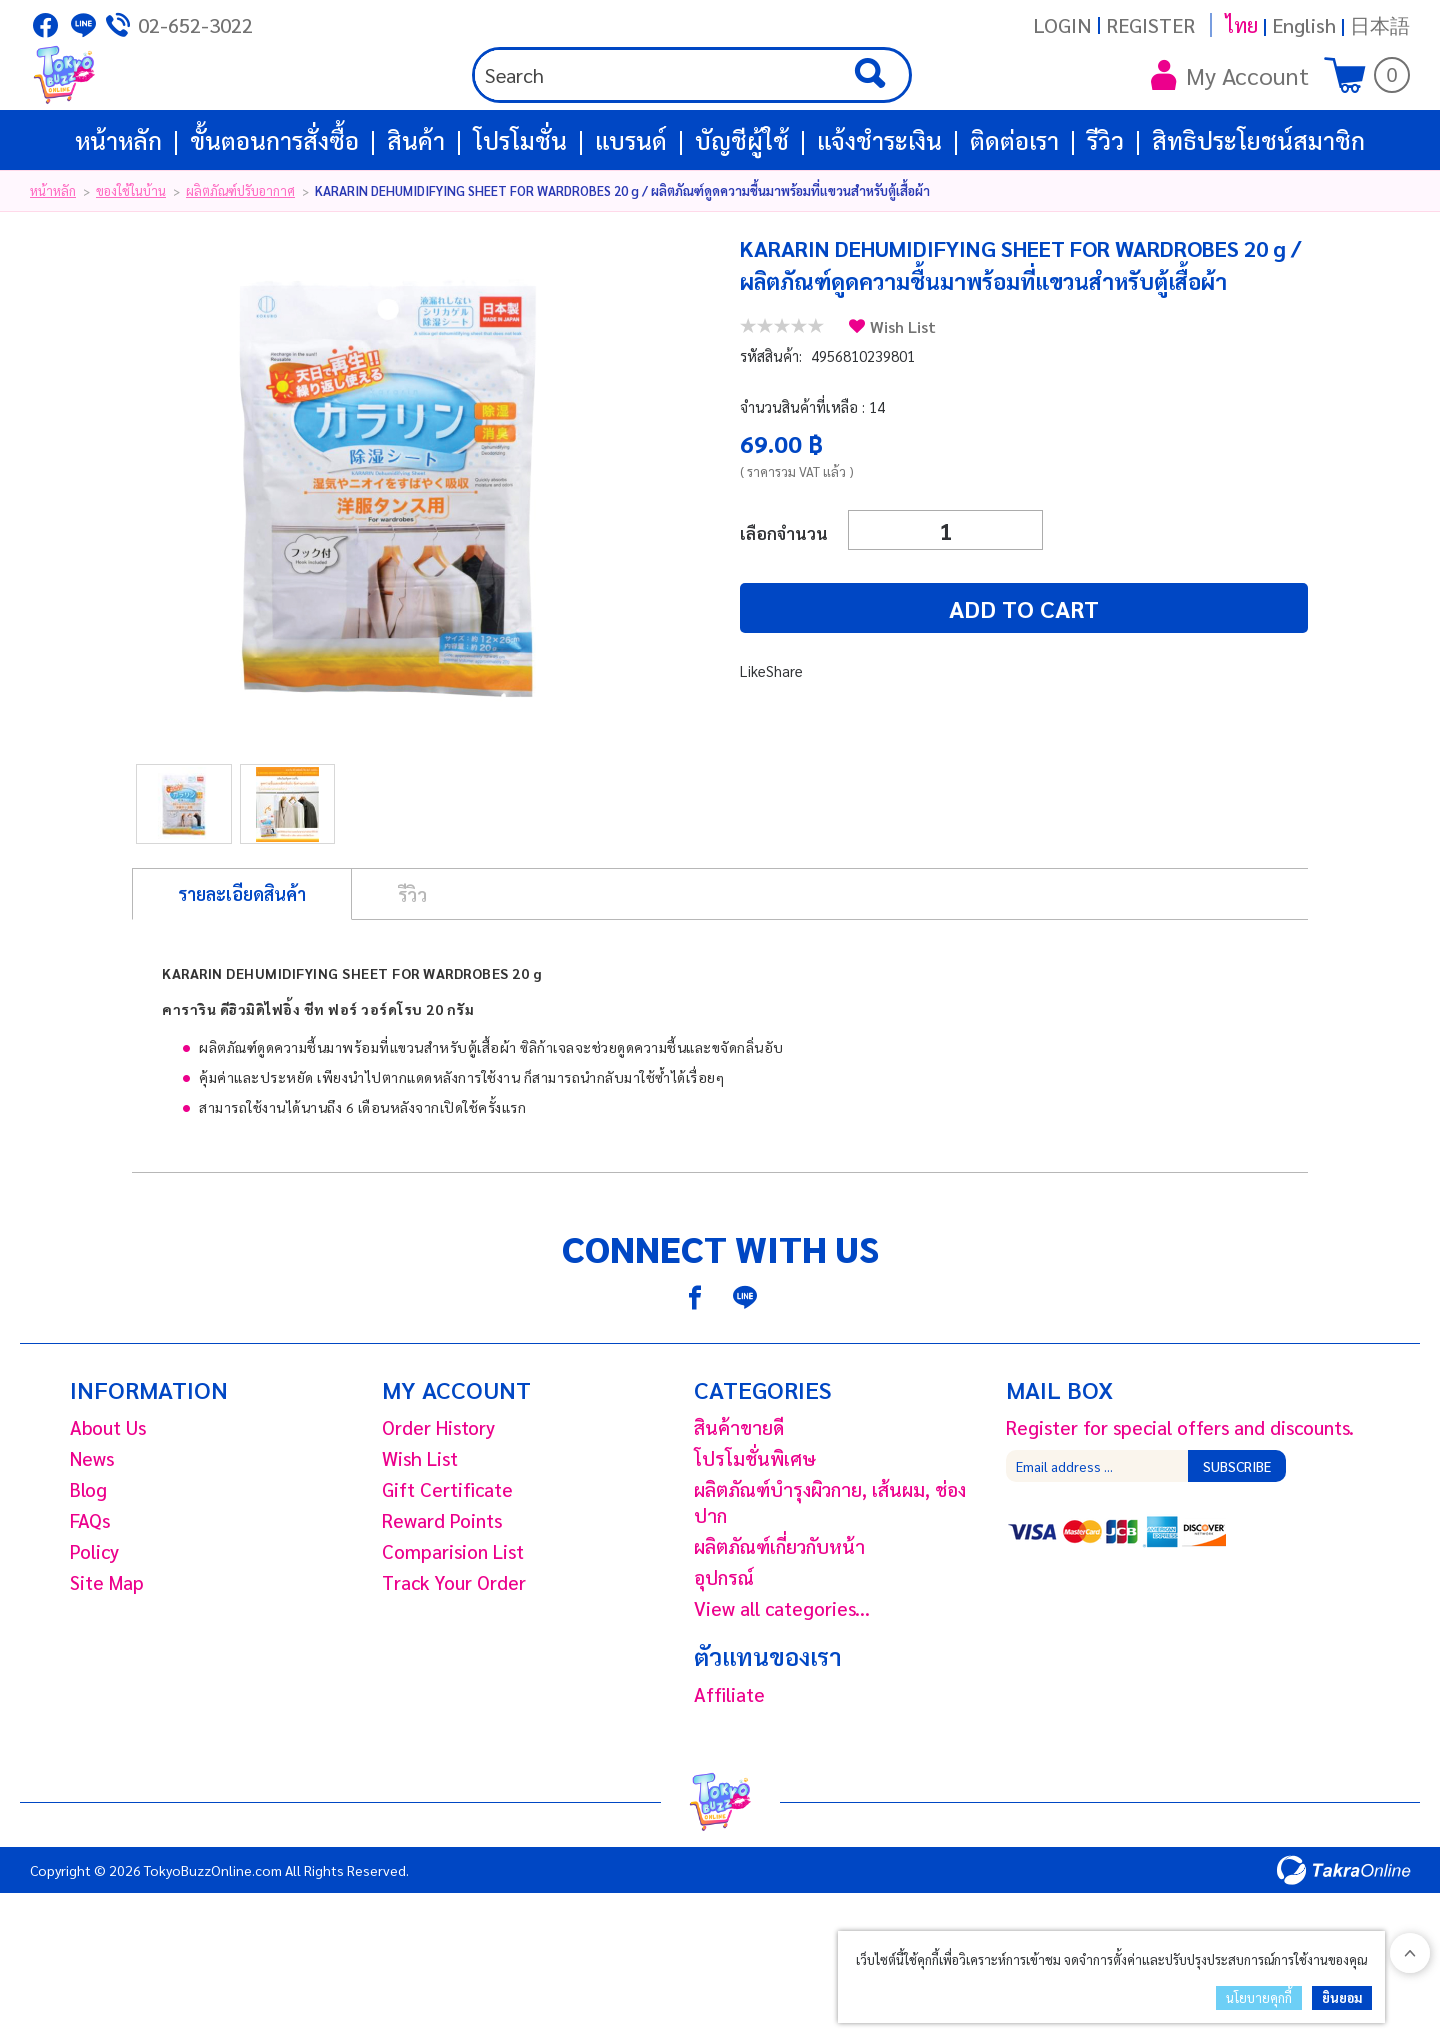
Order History (438, 1497)
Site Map (107, 1652)
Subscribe (1237, 1536)
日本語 (1380, 25)
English (1304, 25)
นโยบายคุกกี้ (1259, 1997)
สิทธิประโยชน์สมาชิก (1258, 210)
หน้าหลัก (118, 210)
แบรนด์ (631, 210)
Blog (88, 1559)
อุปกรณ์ (724, 1647)
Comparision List (453, 1621)
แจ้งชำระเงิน (879, 210)
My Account (1230, 110)
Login (1062, 25)
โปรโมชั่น (520, 210)
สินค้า (416, 210)
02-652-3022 (195, 25)
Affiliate (729, 1764)
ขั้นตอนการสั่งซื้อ (274, 210)
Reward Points (442, 1590)
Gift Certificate (447, 1559)
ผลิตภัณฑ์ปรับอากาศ (240, 260)
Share (784, 740)
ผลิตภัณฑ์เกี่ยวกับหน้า (779, 1616)
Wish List (903, 396)
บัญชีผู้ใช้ (742, 210)
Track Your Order (454, 1652)
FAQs (90, 1590)
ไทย (1241, 25)
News (92, 1528)
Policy (94, 1621)
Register (1150, 25)
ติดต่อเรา (1014, 210)
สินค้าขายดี (739, 1497)
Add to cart (860, 678)
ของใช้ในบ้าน (131, 260)
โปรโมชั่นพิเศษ (755, 1528)
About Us (108, 1497)
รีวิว (1105, 210)
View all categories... (782, 1678)
